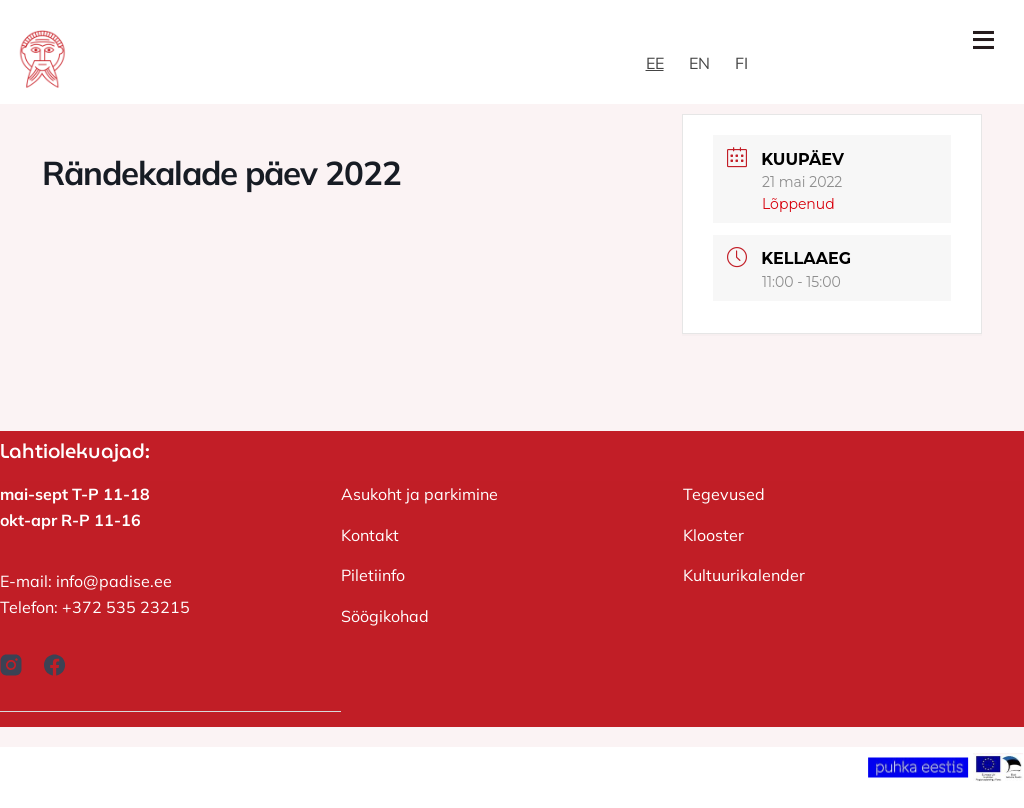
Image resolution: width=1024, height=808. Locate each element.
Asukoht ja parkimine (419, 494)
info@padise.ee (114, 581)
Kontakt (370, 535)
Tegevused (724, 494)
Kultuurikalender (744, 575)
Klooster (713, 535)
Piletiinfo (373, 575)
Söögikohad (385, 616)
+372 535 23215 (126, 607)
